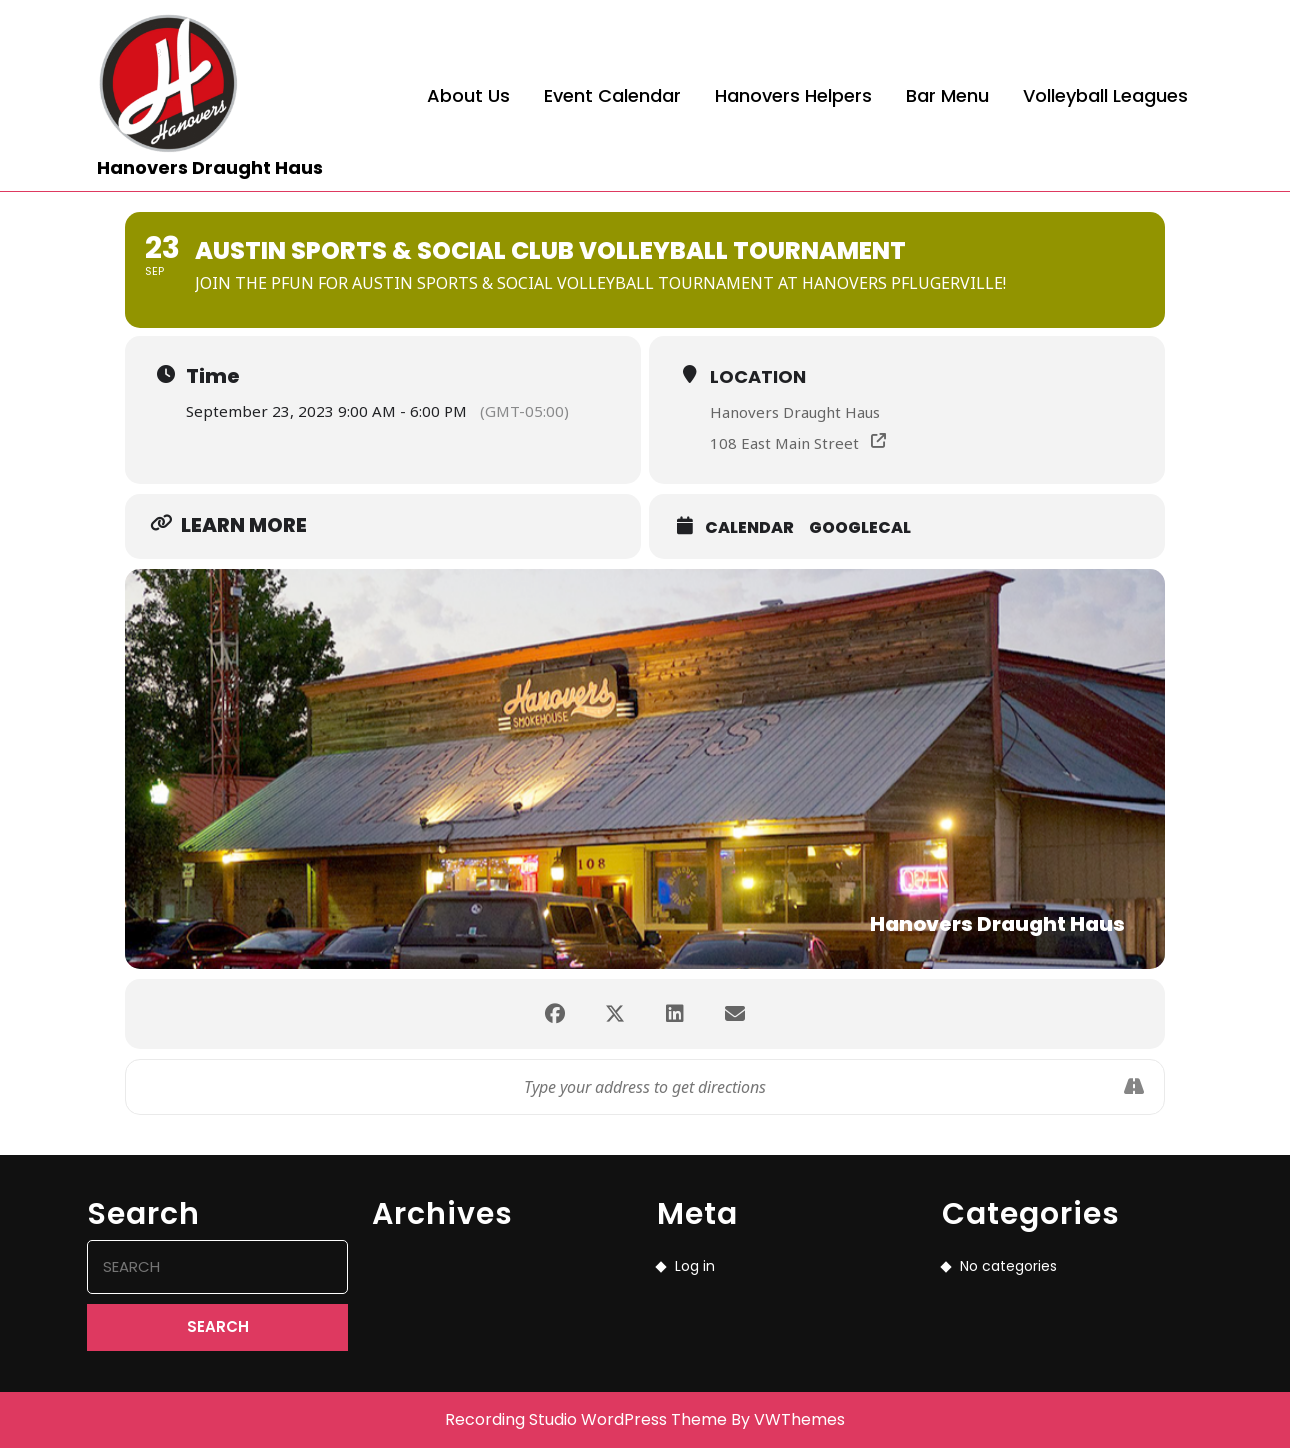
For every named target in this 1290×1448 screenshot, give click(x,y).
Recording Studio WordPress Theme (586, 1419)
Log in (695, 1266)
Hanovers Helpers (793, 95)
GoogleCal (860, 527)
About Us (468, 95)
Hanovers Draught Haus (210, 167)
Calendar (749, 527)
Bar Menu (947, 95)
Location (758, 376)
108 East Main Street (784, 443)
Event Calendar (612, 95)
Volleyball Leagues (1105, 95)
